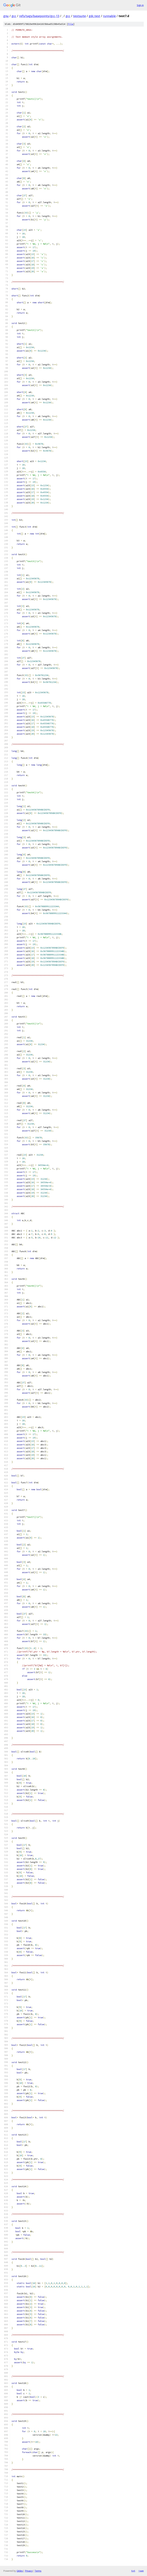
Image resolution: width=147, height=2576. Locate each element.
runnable (109, 16)
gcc (13, 16)
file (70, 24)
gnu (6, 16)
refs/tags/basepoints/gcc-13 (39, 16)
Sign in (140, 5)
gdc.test (94, 16)
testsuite (79, 16)
